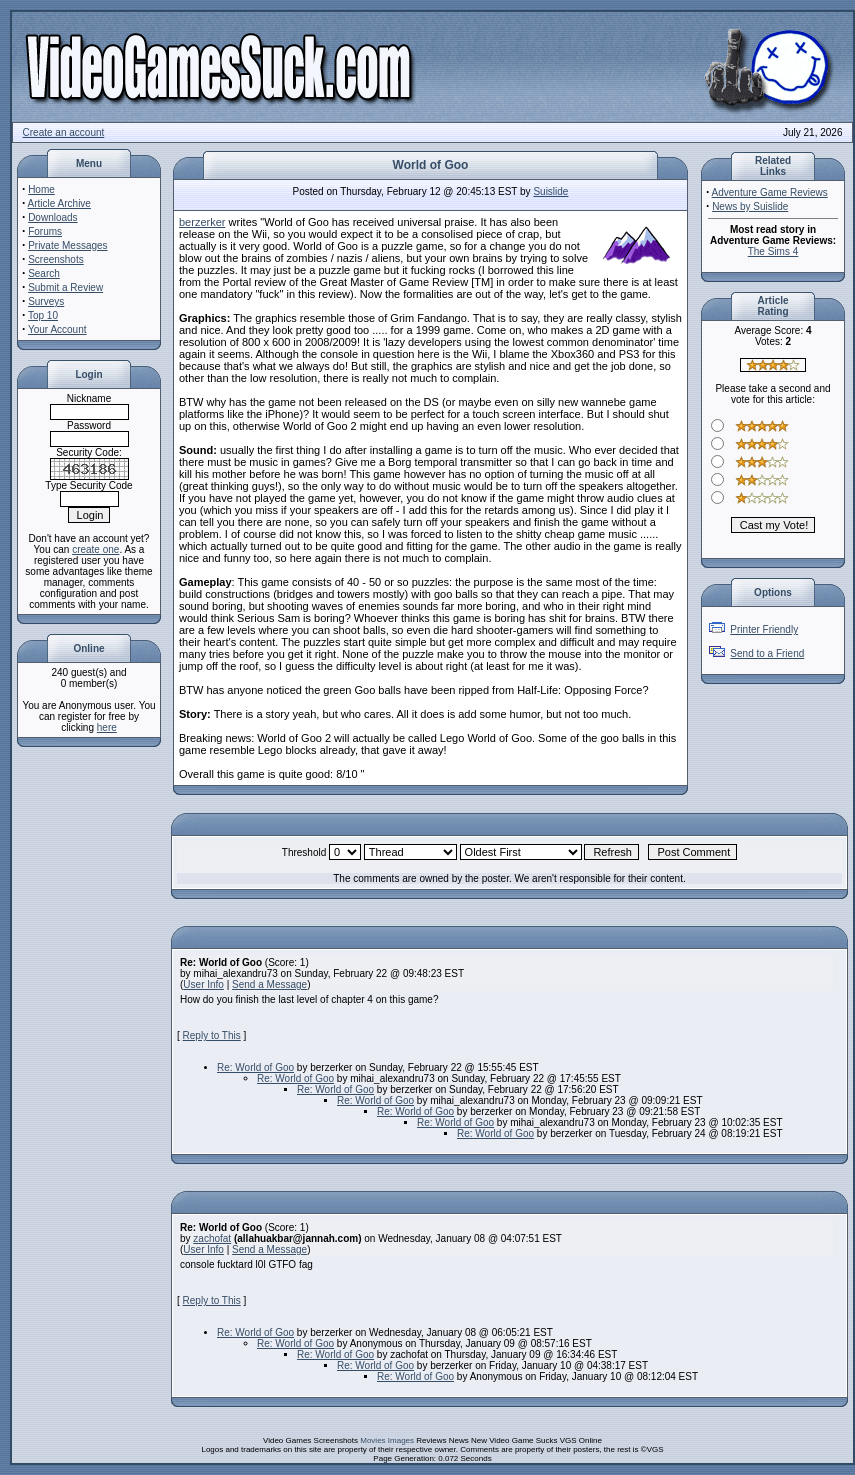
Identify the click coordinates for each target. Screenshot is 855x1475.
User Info (203, 984)
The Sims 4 (773, 251)
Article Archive (59, 203)
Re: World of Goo (255, 1067)
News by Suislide (750, 206)
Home (41, 189)
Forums (45, 231)
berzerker (202, 222)
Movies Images (387, 1440)
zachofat (212, 1238)
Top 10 (43, 315)
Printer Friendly (764, 629)
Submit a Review (65, 287)
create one (95, 549)
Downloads (52, 217)
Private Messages (67, 245)
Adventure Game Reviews (770, 192)
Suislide (550, 191)
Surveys (46, 301)
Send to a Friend (767, 653)
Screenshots (56, 259)
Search (44, 273)
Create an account (64, 132)
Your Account (57, 329)
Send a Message (269, 984)
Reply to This (212, 1035)
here (107, 727)
